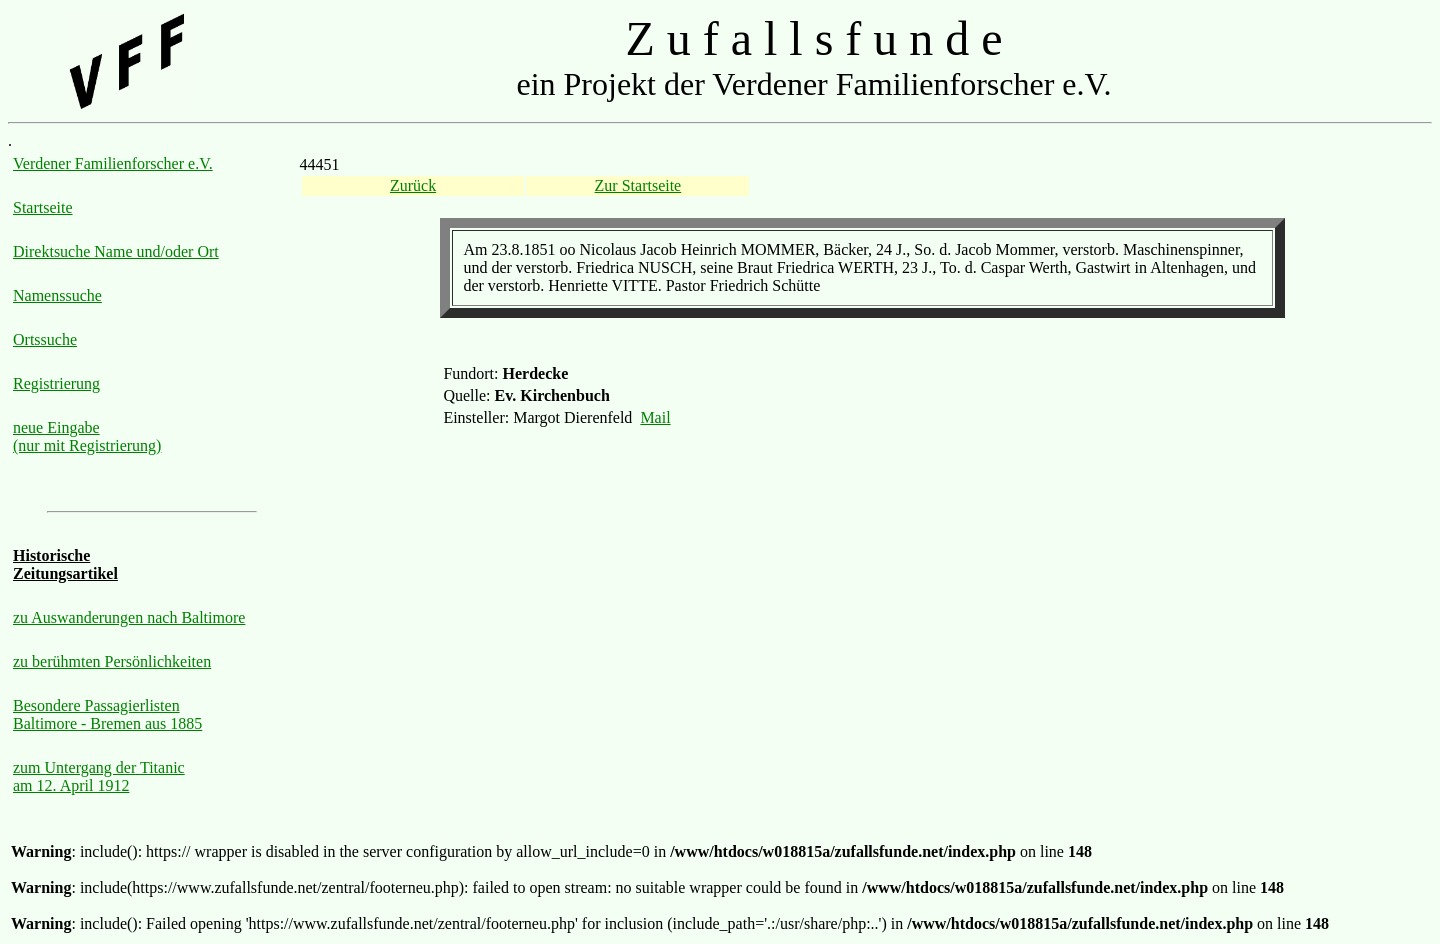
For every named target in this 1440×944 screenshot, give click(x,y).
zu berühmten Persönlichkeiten (112, 661)
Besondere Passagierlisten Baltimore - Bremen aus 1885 (107, 714)
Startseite (43, 207)
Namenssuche (57, 295)
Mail (655, 417)
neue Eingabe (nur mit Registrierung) (87, 436)
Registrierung (56, 383)
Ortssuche (45, 339)
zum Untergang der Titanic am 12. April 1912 (99, 776)
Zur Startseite (638, 185)
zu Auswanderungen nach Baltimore (129, 617)
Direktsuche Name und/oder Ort (116, 251)
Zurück (413, 185)
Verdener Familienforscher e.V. (113, 163)
